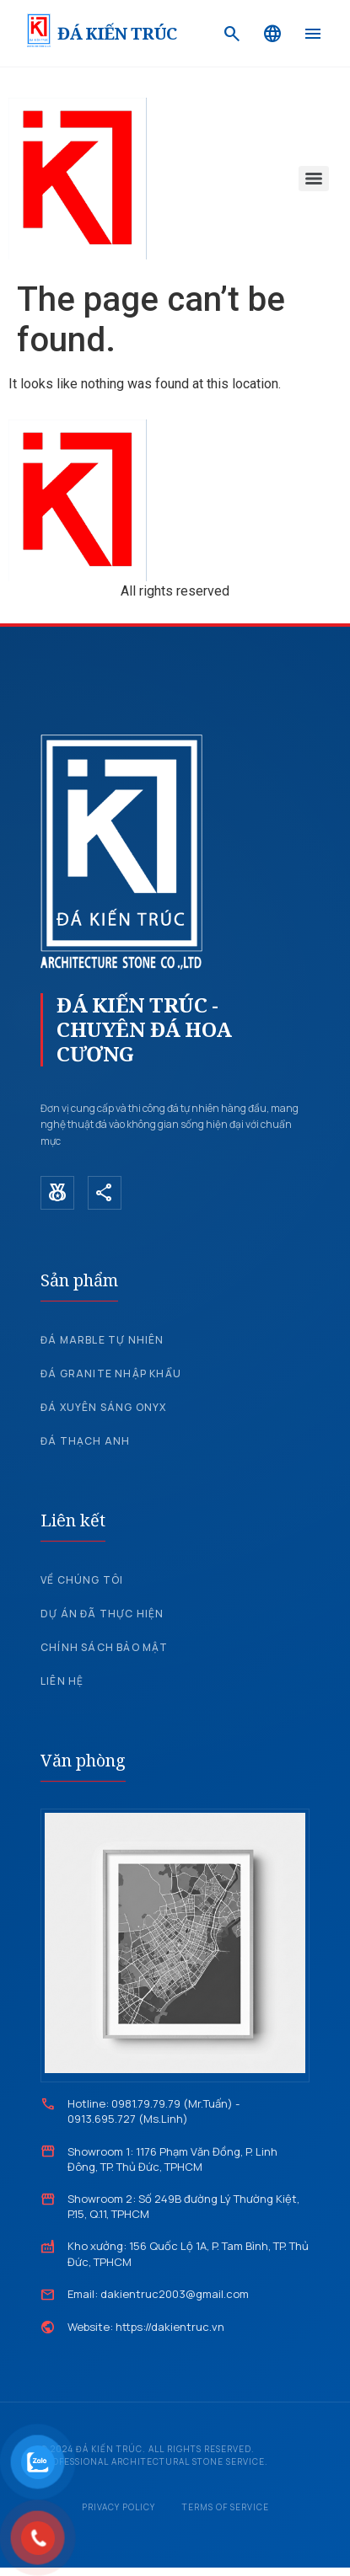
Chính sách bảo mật (104, 1647)
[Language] (272, 34)
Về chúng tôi (81, 1580)
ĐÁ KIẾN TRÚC (116, 33)
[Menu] (313, 34)
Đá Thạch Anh (85, 1441)
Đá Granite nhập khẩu (110, 1373)
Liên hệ (61, 1681)
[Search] (232, 34)
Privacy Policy (118, 2507)
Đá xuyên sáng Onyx (103, 1407)
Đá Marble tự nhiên (102, 1340)
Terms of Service (225, 2507)
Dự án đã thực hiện (102, 1613)
